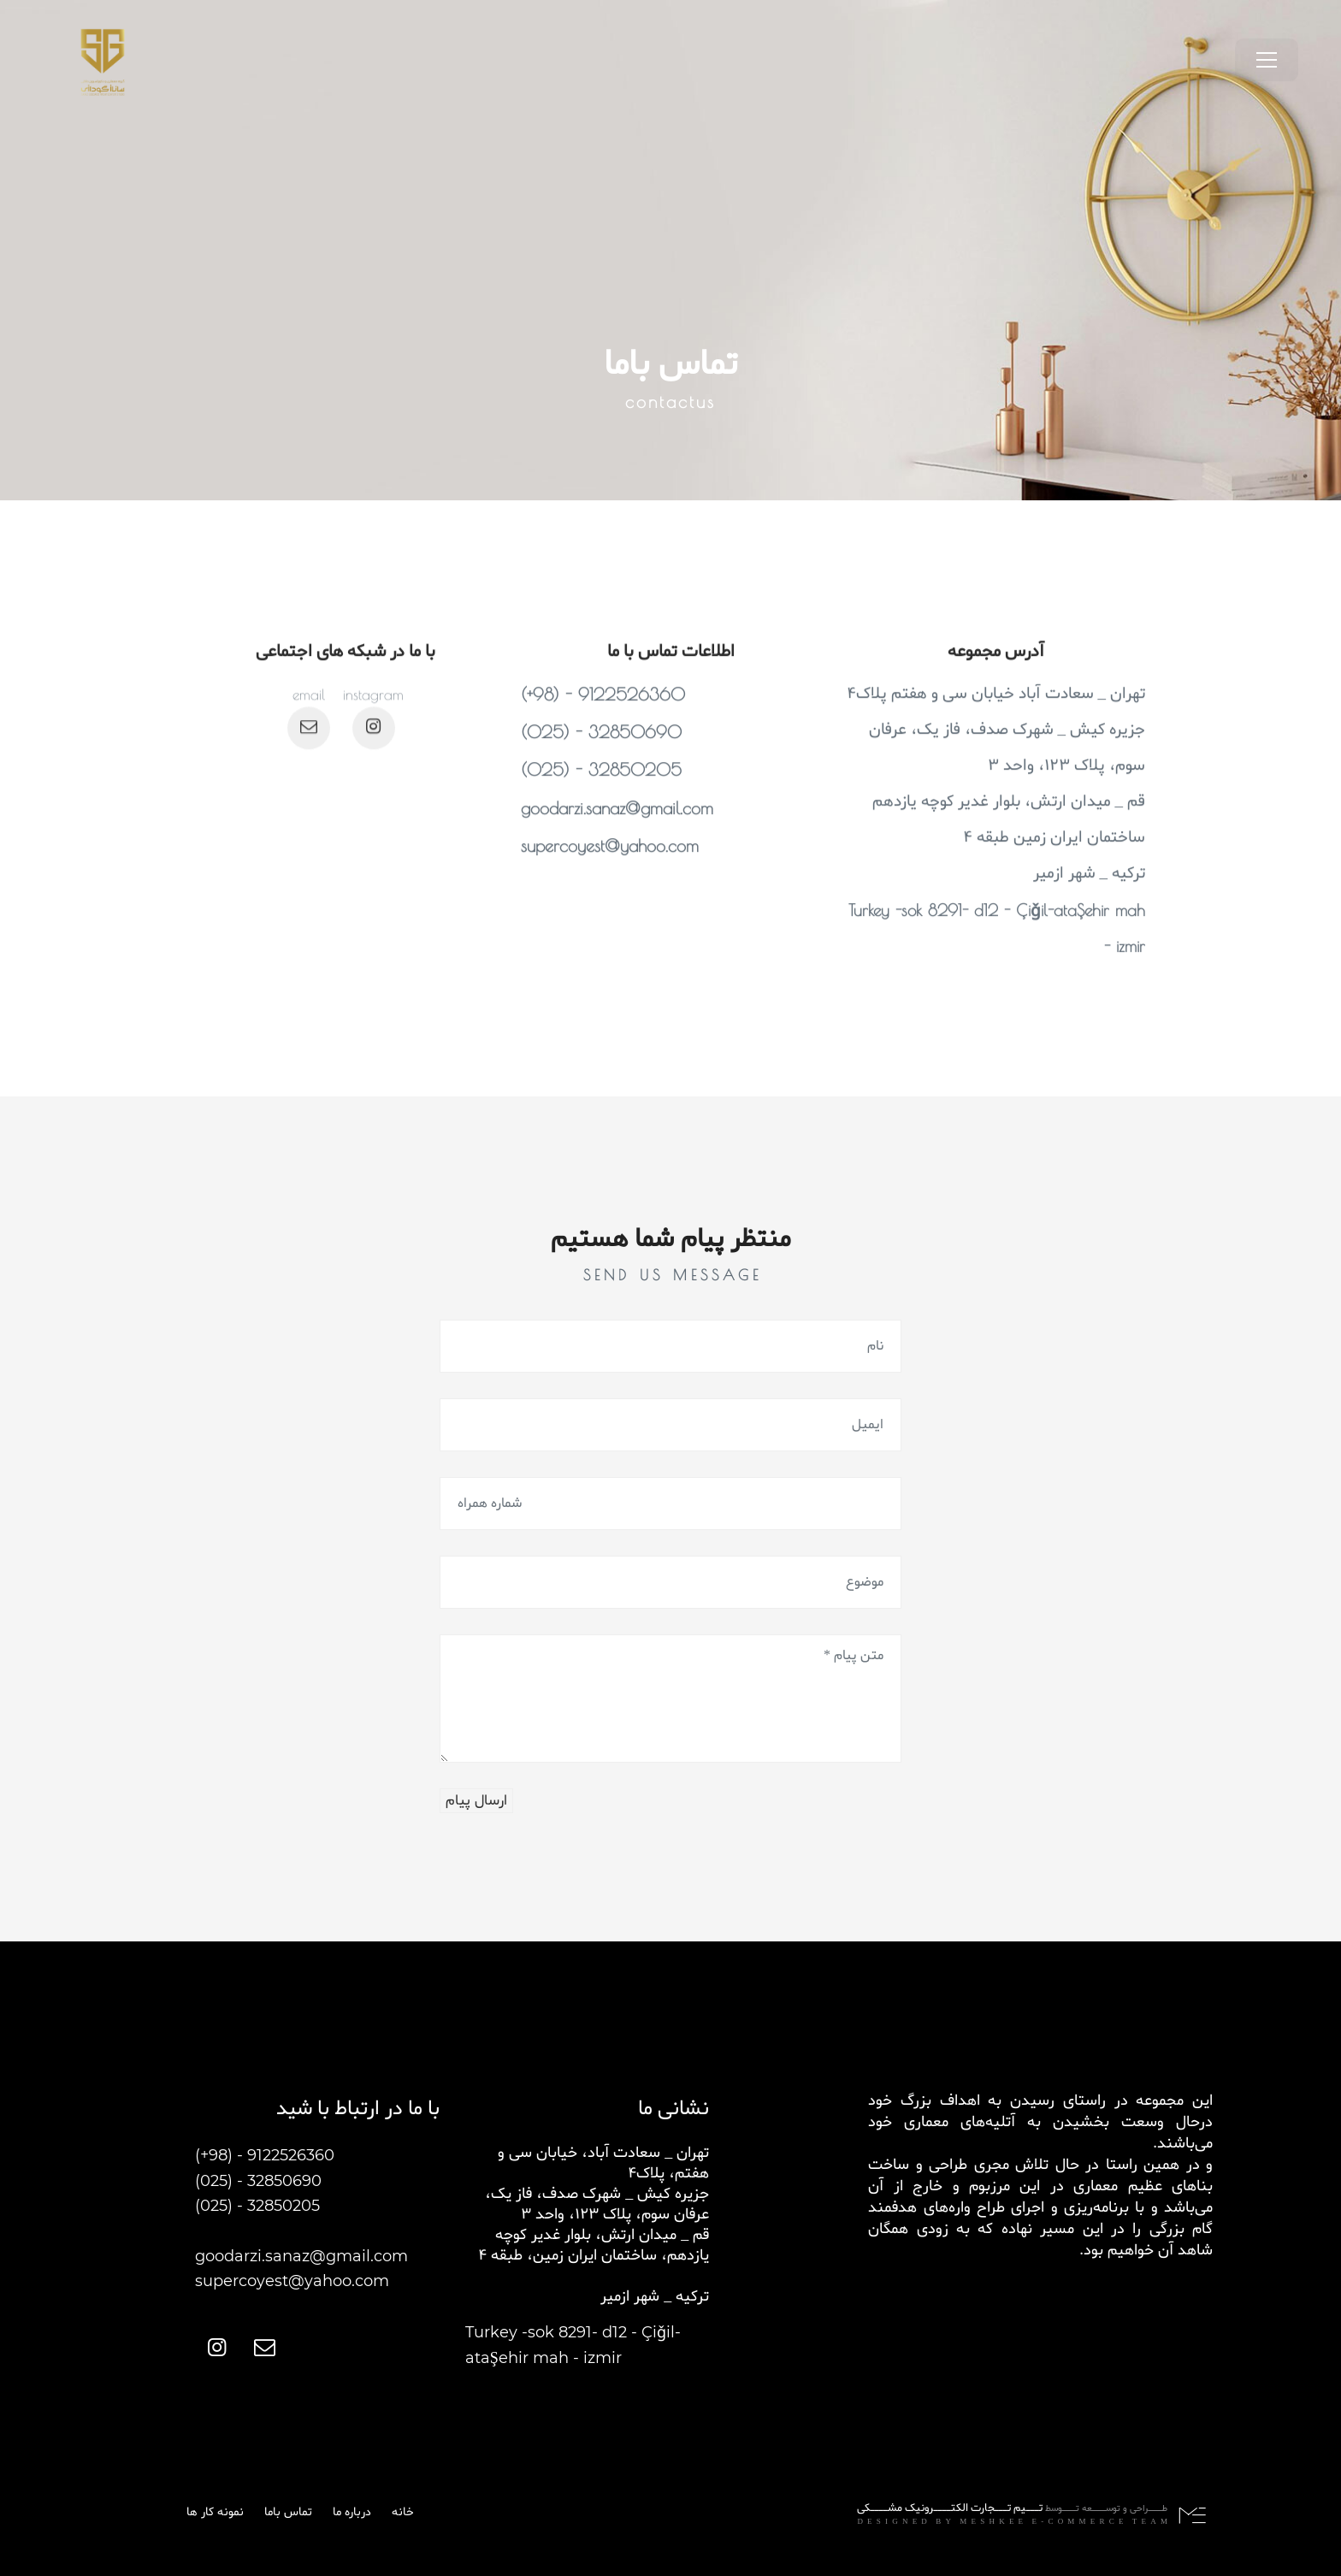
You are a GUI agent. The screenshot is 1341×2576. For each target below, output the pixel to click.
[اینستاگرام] (373, 777)
